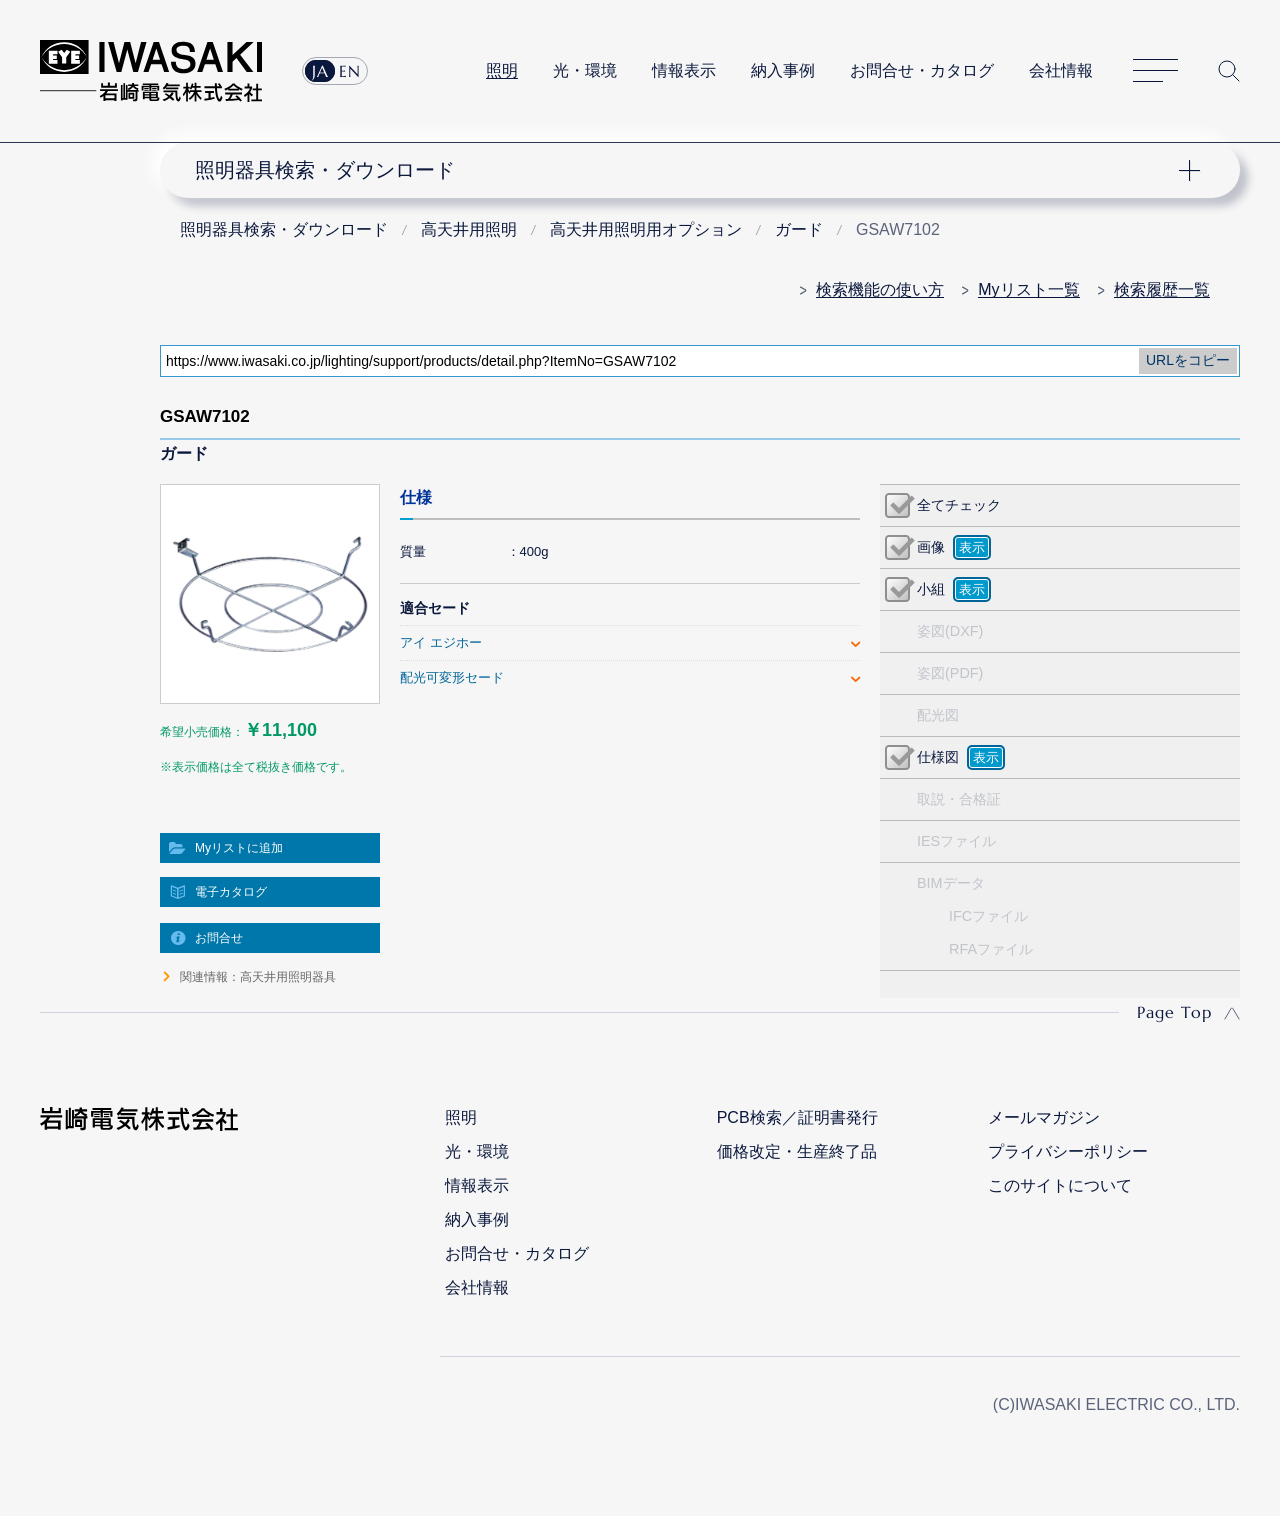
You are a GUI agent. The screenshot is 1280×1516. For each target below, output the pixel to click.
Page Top (1174, 1012)
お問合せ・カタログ (922, 70)
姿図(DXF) (950, 631)
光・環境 (585, 70)
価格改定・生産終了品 (797, 1151)
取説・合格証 (959, 799)
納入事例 (783, 70)
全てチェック (959, 505)
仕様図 (938, 757)
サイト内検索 (1229, 71)
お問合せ (219, 938)
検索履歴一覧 (1162, 289)
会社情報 (1061, 70)
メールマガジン (1044, 1117)
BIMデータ (951, 883)
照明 (502, 70)
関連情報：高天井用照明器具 (258, 977)
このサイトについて (1060, 1185)
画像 (931, 547)
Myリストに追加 (239, 848)
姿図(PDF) (950, 673)
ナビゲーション (688, 170)
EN (350, 71)
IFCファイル (988, 916)
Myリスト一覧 (1028, 289)
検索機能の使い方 (880, 289)
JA (320, 71)
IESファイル (956, 841)
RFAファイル (991, 949)
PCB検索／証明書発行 (797, 1117)
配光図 (938, 715)
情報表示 (684, 70)
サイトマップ (1155, 71)
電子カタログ (231, 892)
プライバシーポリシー (1068, 1151)
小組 (931, 589)
